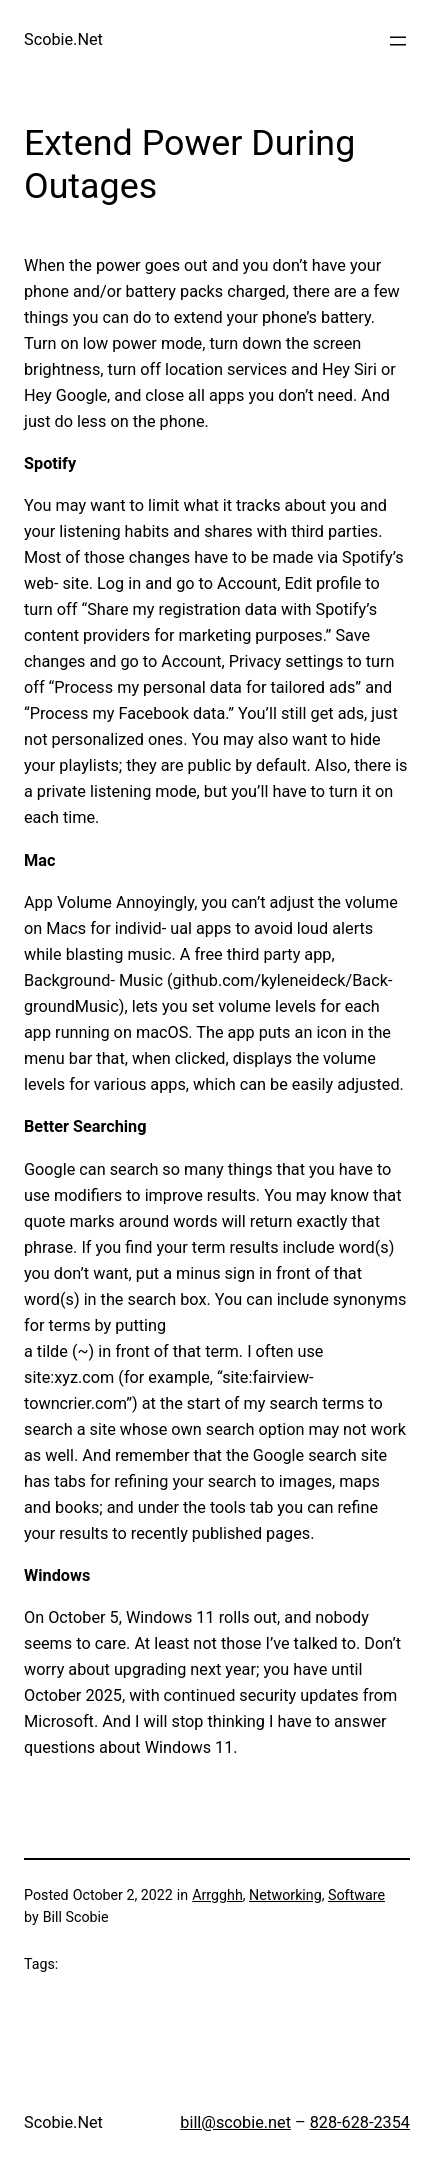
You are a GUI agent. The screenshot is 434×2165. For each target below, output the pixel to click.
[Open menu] (398, 41)
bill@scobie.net (235, 2122)
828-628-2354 (360, 2122)
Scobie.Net (63, 39)
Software (356, 1895)
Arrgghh (217, 1895)
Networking (285, 1895)
